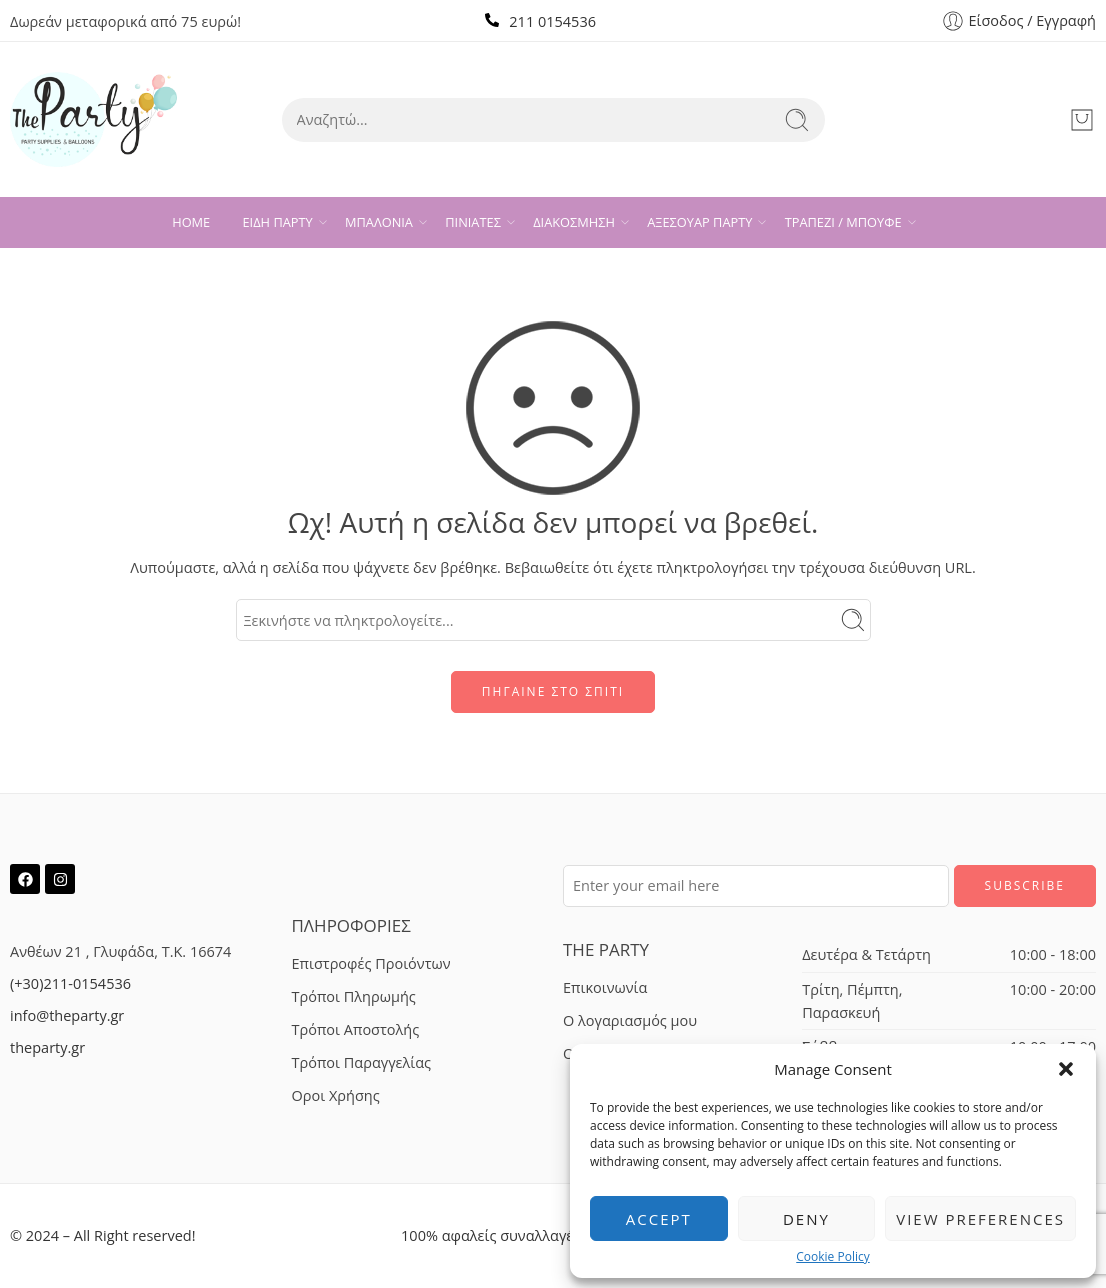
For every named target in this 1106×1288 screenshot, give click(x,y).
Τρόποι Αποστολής (356, 1029)
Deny (806, 1219)
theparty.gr (47, 1047)
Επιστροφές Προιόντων (371, 963)
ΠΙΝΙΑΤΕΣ (473, 222)
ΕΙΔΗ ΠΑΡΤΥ (278, 222)
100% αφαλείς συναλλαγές (490, 1235)
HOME (191, 222)
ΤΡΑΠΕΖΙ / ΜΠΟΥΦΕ (843, 222)
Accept (659, 1219)
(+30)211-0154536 (70, 983)
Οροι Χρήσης (336, 1095)
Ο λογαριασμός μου (630, 1020)
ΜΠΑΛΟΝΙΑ (379, 222)
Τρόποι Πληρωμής (354, 996)
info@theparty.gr (67, 1015)
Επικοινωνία (605, 987)
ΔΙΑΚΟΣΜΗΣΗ (574, 222)
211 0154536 (552, 21)
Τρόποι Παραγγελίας (362, 1062)
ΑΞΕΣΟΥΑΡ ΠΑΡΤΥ (699, 222)
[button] (1066, 1069)
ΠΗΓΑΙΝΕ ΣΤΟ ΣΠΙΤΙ (553, 691)
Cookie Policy (832, 1257)
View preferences (980, 1219)
